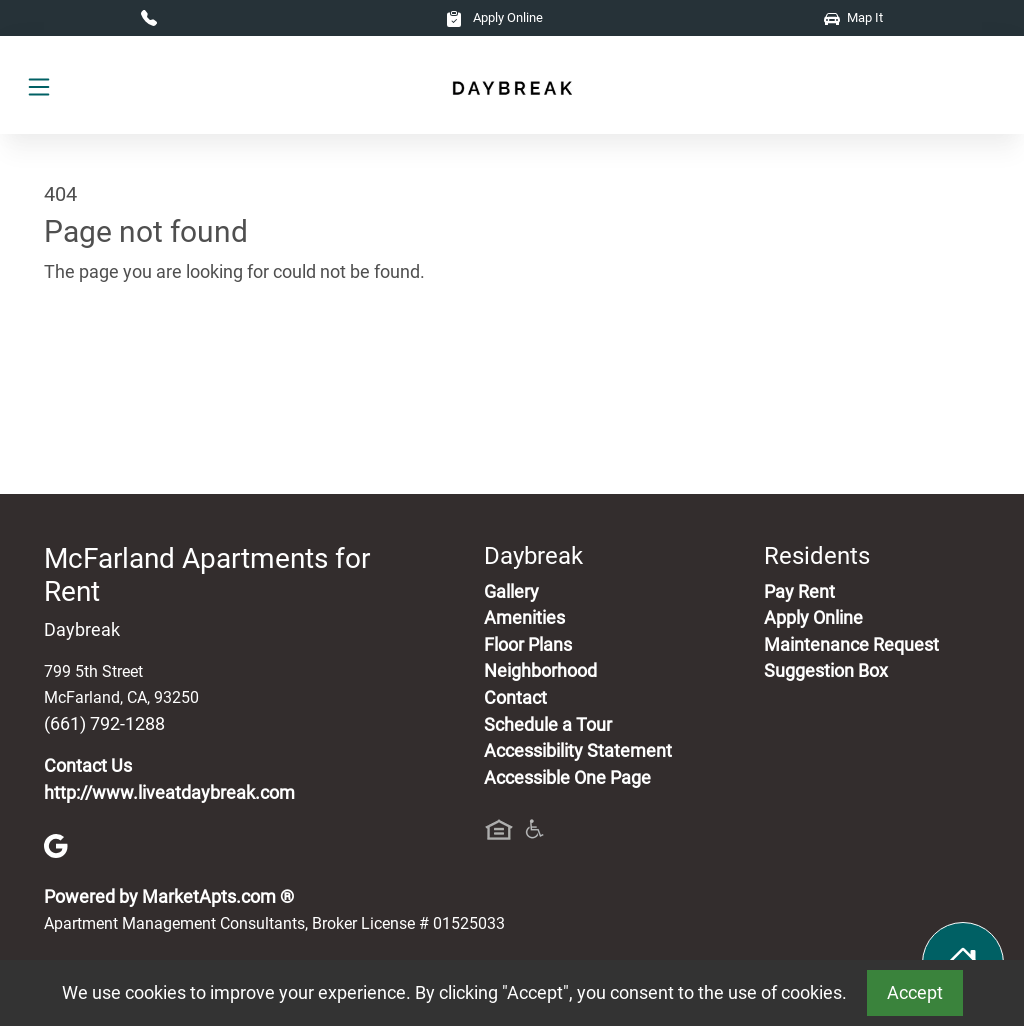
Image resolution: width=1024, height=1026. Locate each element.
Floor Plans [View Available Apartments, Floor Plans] (528, 645)
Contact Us (88, 766)
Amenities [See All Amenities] (524, 618)
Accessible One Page (567, 778)
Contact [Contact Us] (515, 698)
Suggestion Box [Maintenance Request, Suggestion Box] (826, 671)
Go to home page (112, 365)
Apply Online (494, 17)
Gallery (511, 592)
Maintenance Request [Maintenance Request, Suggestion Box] (851, 645)
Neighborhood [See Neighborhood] (540, 671)
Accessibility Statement (578, 751)
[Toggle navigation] (39, 85)
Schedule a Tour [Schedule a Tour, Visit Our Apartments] (548, 725)
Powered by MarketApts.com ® (169, 897)
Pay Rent (799, 592)
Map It (853, 17)
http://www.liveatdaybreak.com (169, 793)
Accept (915, 993)
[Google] (56, 845)
